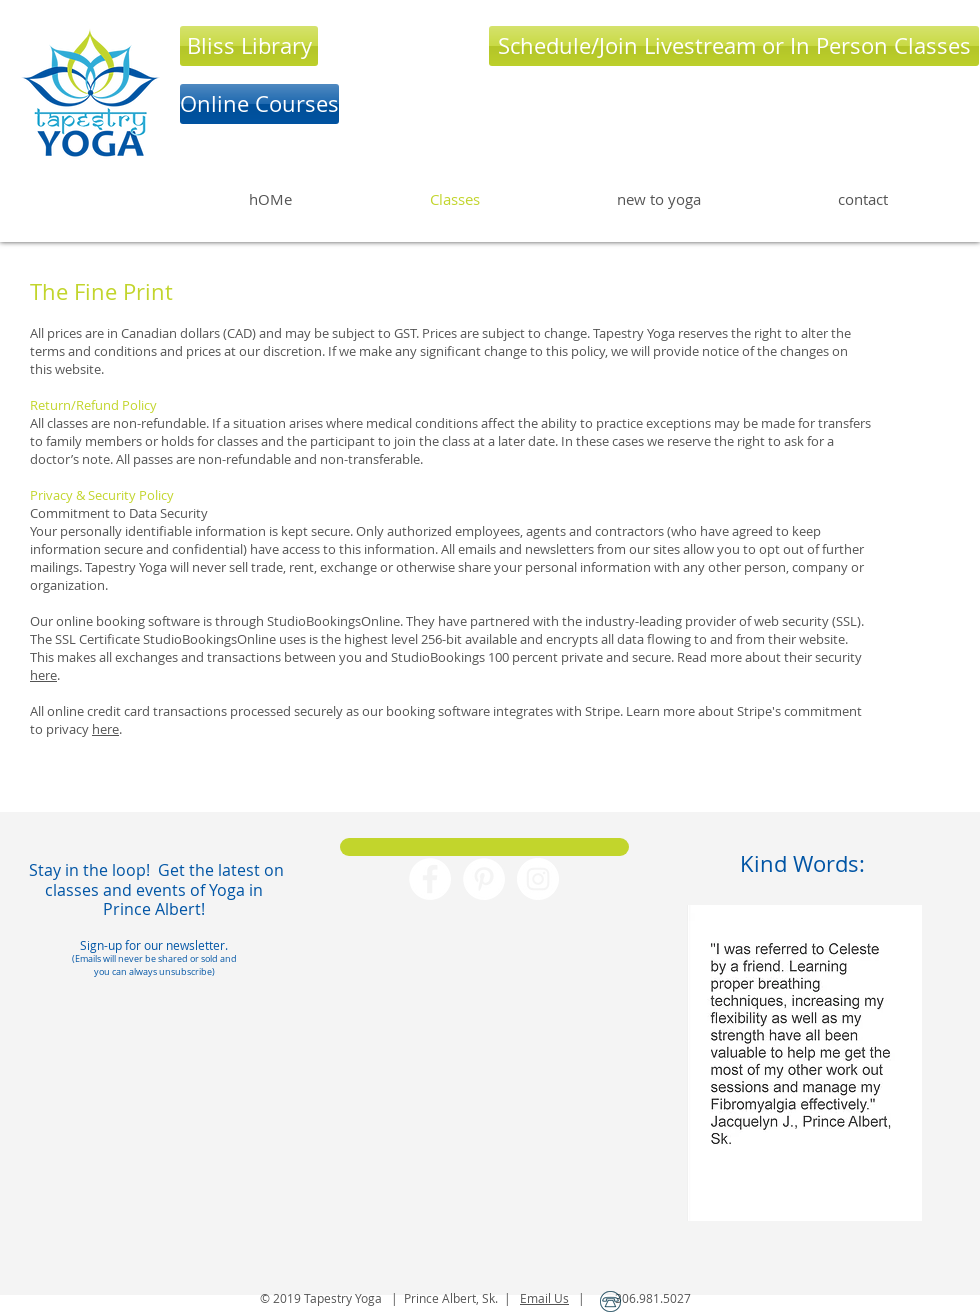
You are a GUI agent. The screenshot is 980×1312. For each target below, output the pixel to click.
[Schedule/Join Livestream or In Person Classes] (734, 46)
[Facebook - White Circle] (430, 879)
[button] (804, 1063)
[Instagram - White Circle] (538, 879)
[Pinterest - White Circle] (484, 879)
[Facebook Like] (485, 1011)
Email (535, 1298)
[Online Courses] (259, 104)
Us (560, 1298)
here (43, 675)
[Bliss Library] (249, 46)
